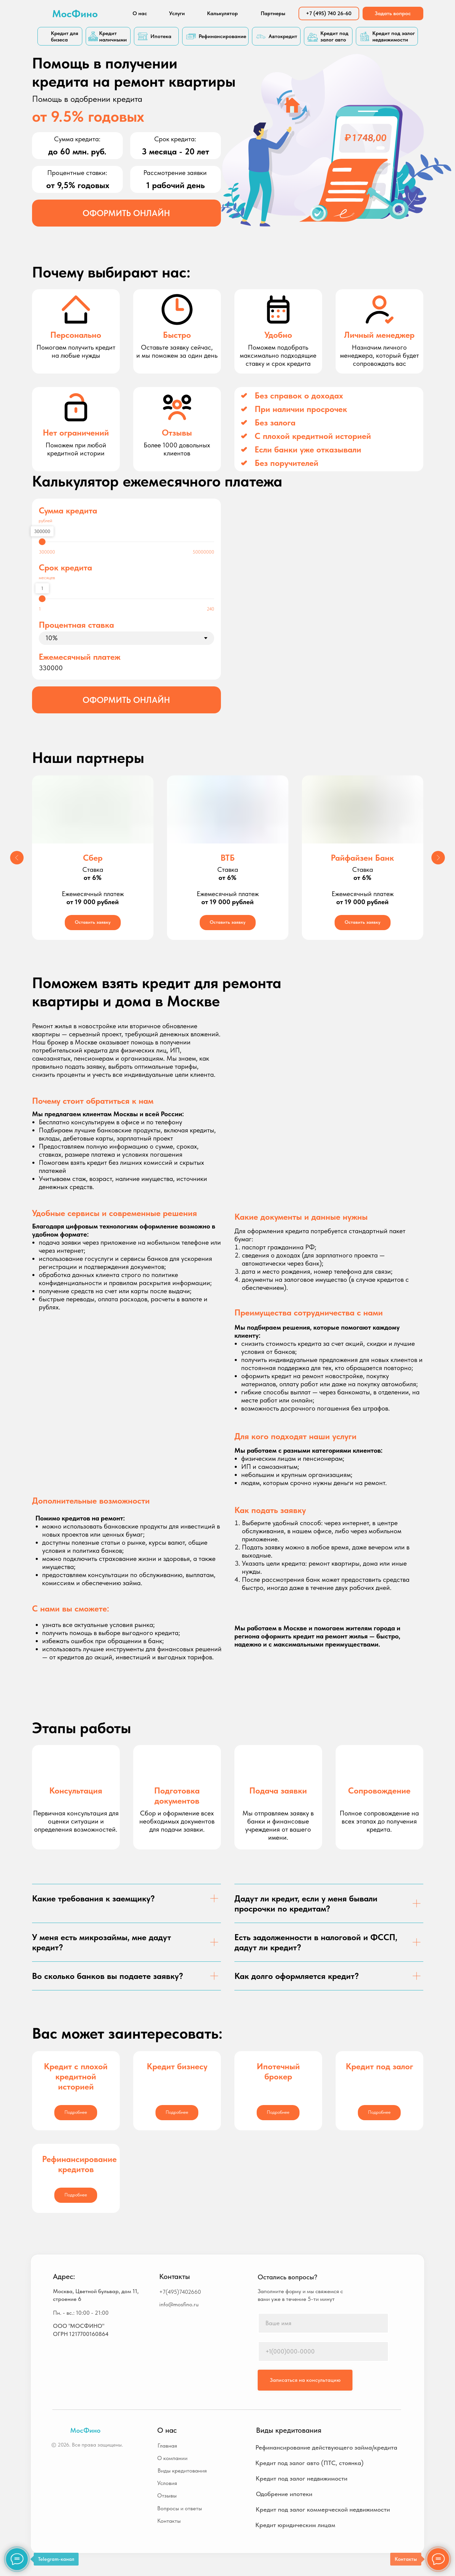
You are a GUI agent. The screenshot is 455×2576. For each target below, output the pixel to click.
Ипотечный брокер (278, 2071)
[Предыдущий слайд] (17, 857)
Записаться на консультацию (305, 2380)
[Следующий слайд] (438, 857)
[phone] (323, 2351)
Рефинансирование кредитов (79, 2164)
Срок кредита (65, 567)
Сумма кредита (68, 510)
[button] (126, 213)
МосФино (75, 13)
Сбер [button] (93, 858)
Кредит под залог (379, 2066)
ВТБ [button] (228, 858)
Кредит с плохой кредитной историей (76, 2076)
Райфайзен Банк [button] (362, 858)
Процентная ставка (76, 625)
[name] (323, 2323)
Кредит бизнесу (177, 2066)
